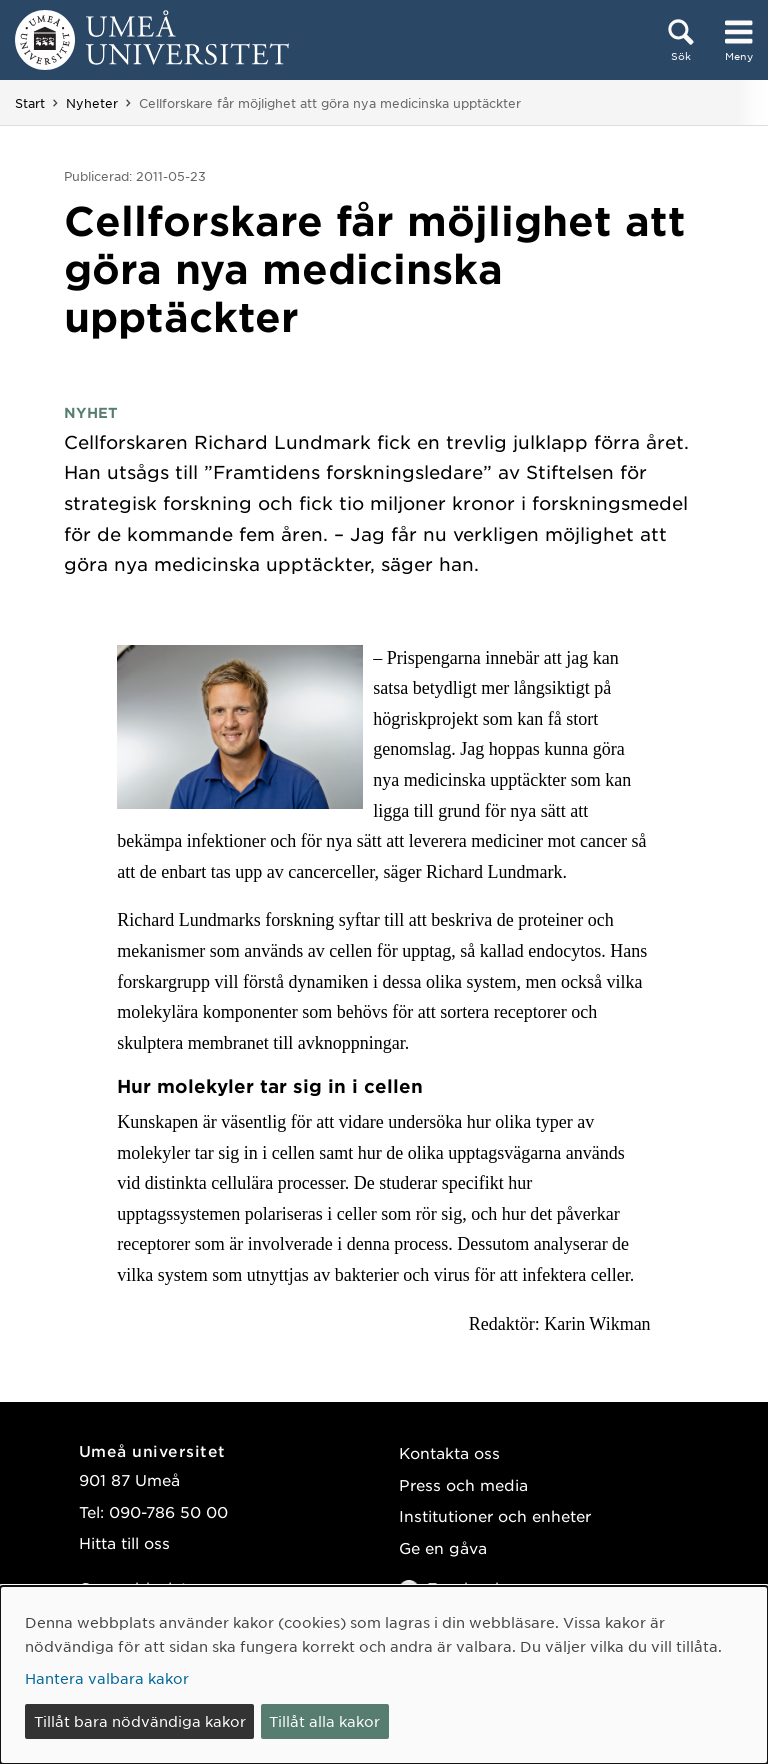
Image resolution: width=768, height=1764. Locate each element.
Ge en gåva (443, 1547)
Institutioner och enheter (495, 1515)
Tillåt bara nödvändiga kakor (140, 1721)
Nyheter (92, 103)
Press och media (463, 1484)
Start (30, 103)
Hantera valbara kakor (107, 1678)
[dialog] (384, 1675)
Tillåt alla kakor (324, 1721)
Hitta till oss (124, 1542)
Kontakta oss (449, 1452)
